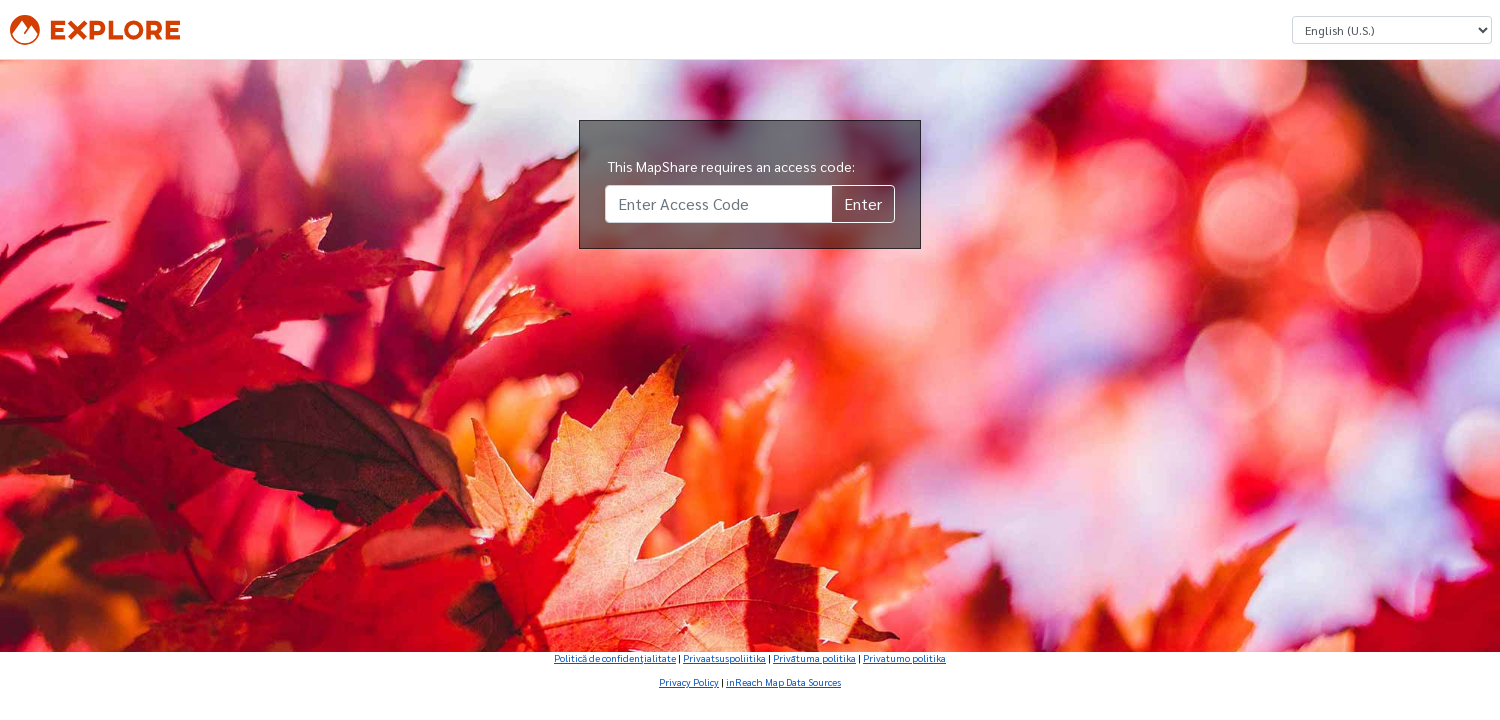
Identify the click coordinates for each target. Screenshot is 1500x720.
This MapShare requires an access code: (731, 166)
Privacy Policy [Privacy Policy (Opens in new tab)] (689, 681)
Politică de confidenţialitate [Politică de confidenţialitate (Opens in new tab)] (615, 657)
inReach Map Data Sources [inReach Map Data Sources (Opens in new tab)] (783, 681)
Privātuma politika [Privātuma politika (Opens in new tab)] (814, 657)
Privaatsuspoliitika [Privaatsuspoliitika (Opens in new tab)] (724, 657)
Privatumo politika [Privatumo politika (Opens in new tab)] (904, 657)
